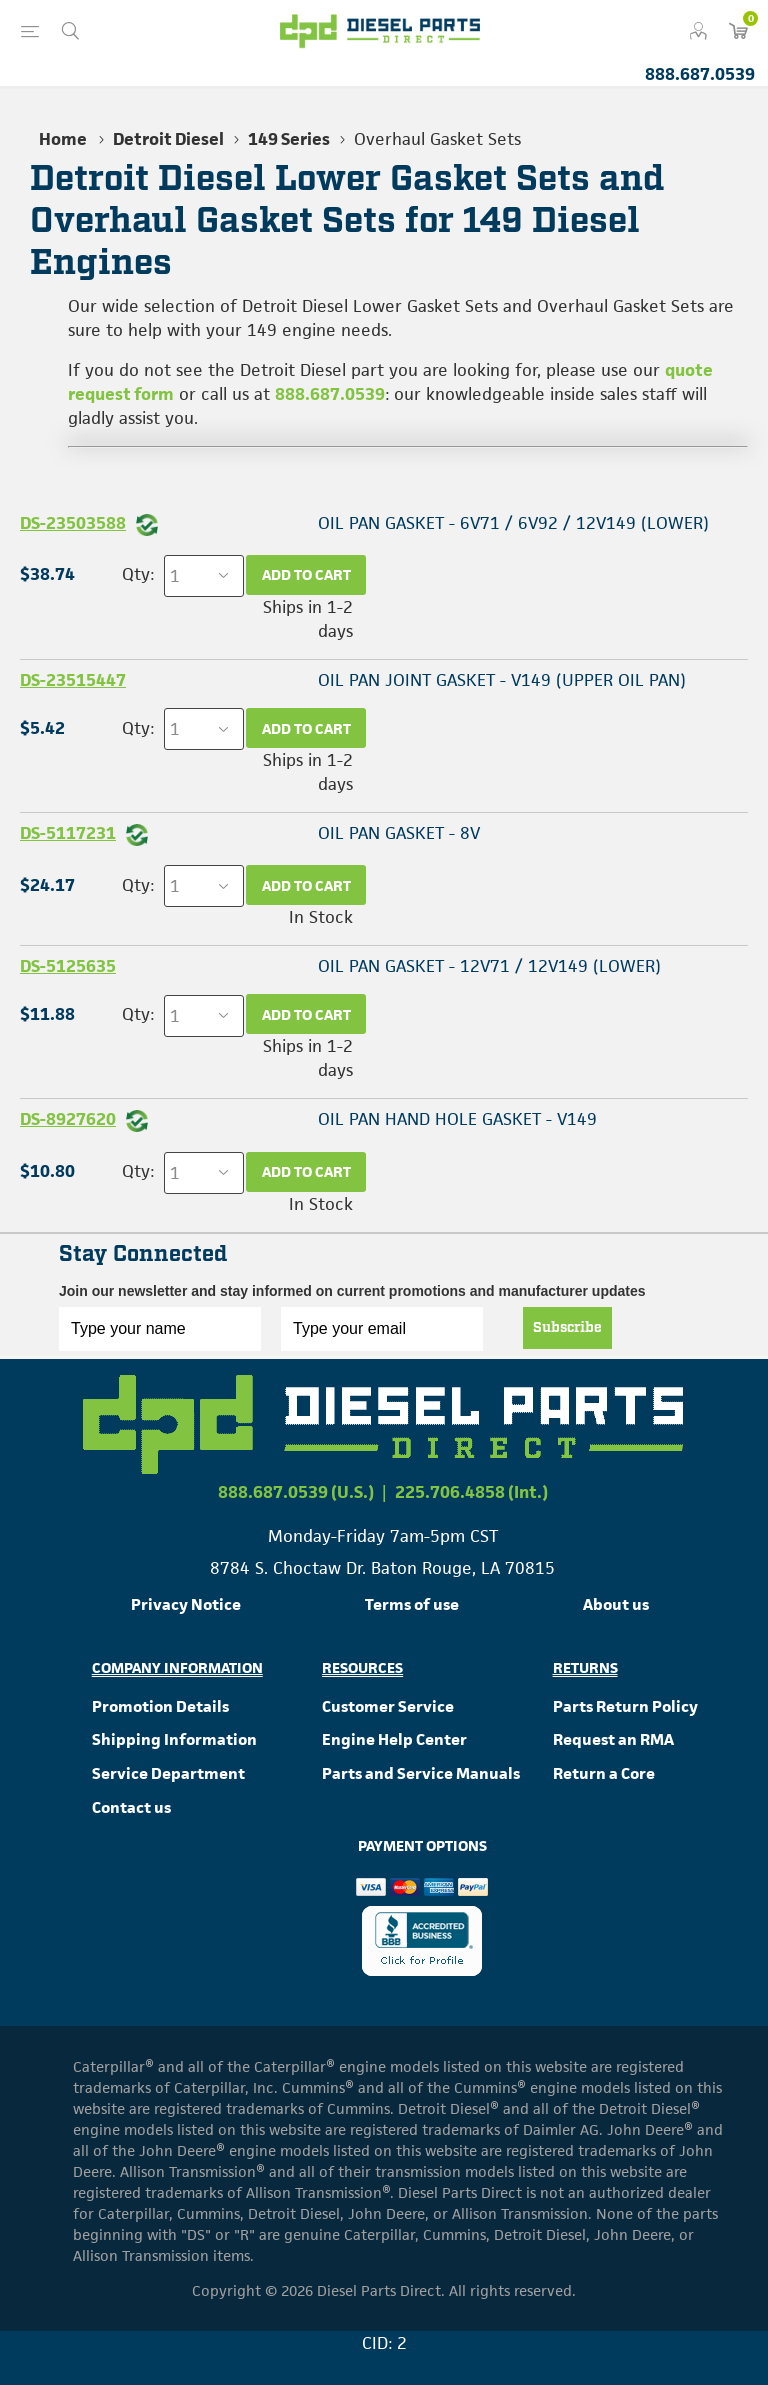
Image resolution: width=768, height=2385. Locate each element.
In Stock (321, 917)
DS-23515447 (73, 680)
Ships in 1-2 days (308, 619)
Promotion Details (160, 1706)
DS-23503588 (73, 523)
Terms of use (412, 1604)
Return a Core (604, 1773)
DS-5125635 (68, 966)
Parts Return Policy (625, 1706)
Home (63, 139)
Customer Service (388, 1706)
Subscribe (567, 1328)
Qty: (138, 574)
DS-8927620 (68, 1119)
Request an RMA (613, 1739)
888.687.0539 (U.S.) (296, 1492)
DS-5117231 (68, 833)
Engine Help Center (394, 1739)
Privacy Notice (186, 1604)
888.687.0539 (700, 74)
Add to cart (306, 574)
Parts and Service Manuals (421, 1773)
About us (616, 1604)
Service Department (168, 1773)
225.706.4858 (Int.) (471, 1492)
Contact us (131, 1807)
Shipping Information (174, 1739)
